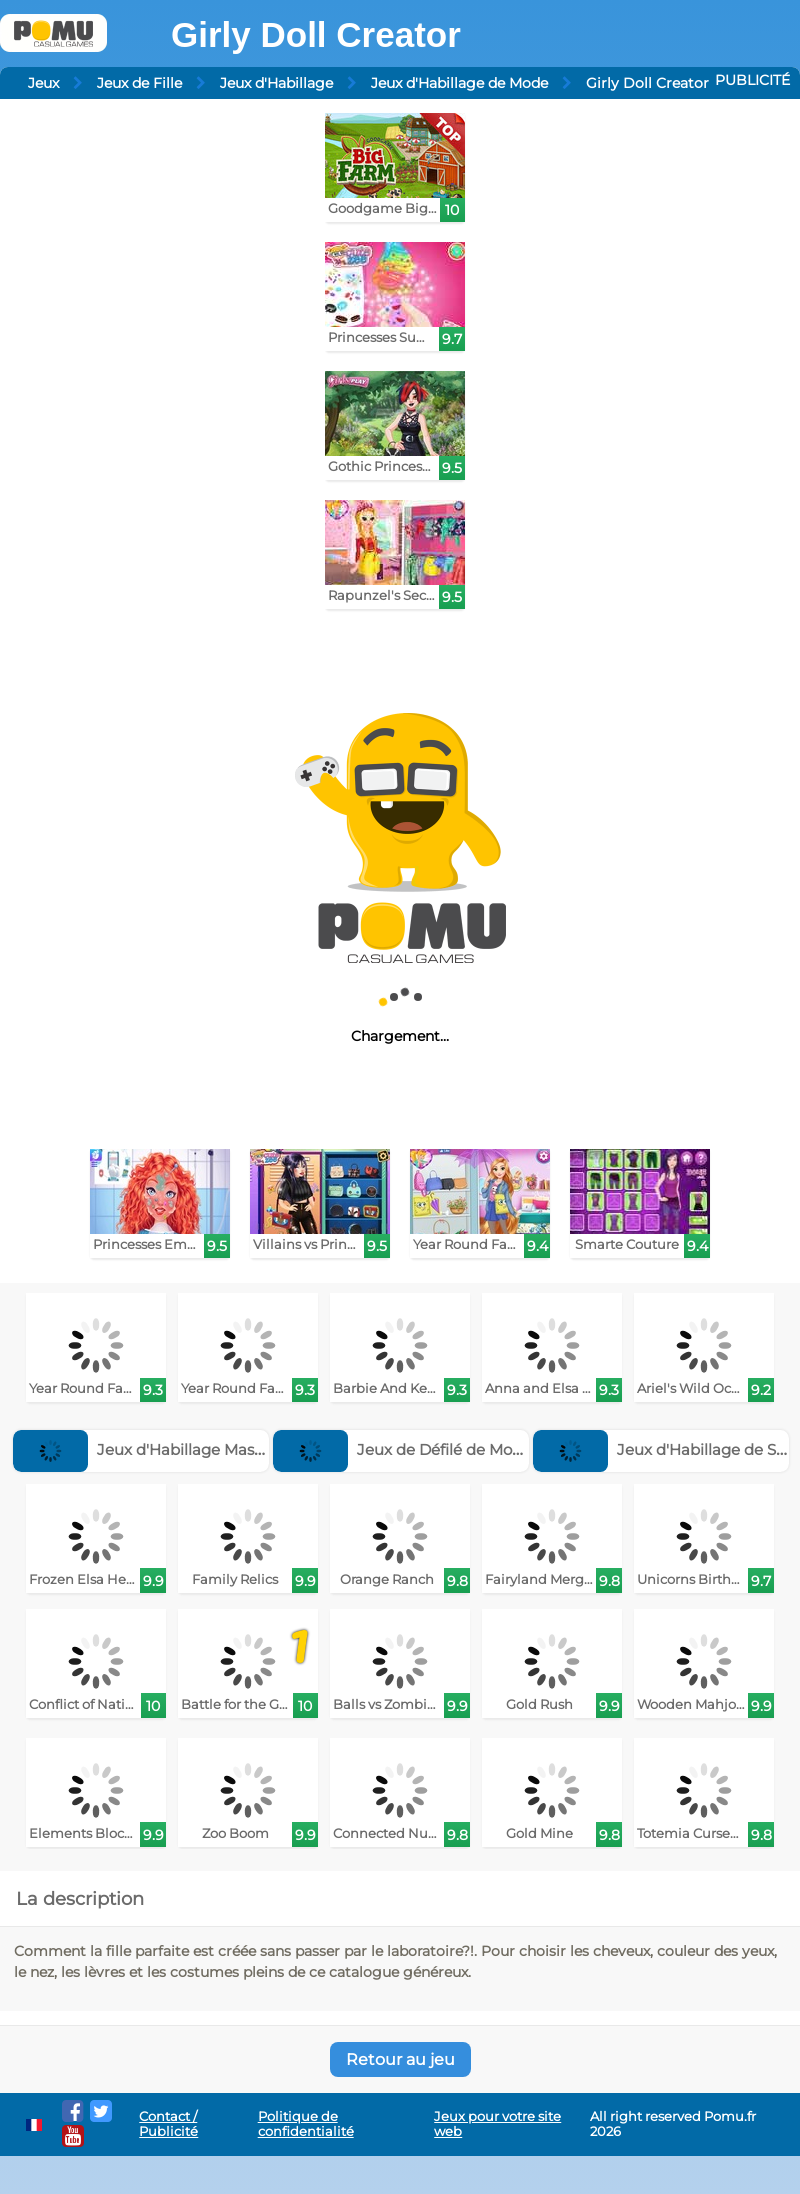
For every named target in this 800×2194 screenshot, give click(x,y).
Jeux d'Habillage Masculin (151, 1449)
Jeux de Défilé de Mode (402, 1449)
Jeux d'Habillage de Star (665, 1449)
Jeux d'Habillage (276, 83)
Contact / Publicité (168, 2124)
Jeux (43, 83)
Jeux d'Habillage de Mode (459, 83)
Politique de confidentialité (306, 2124)
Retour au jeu (400, 2059)
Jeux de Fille (139, 83)
